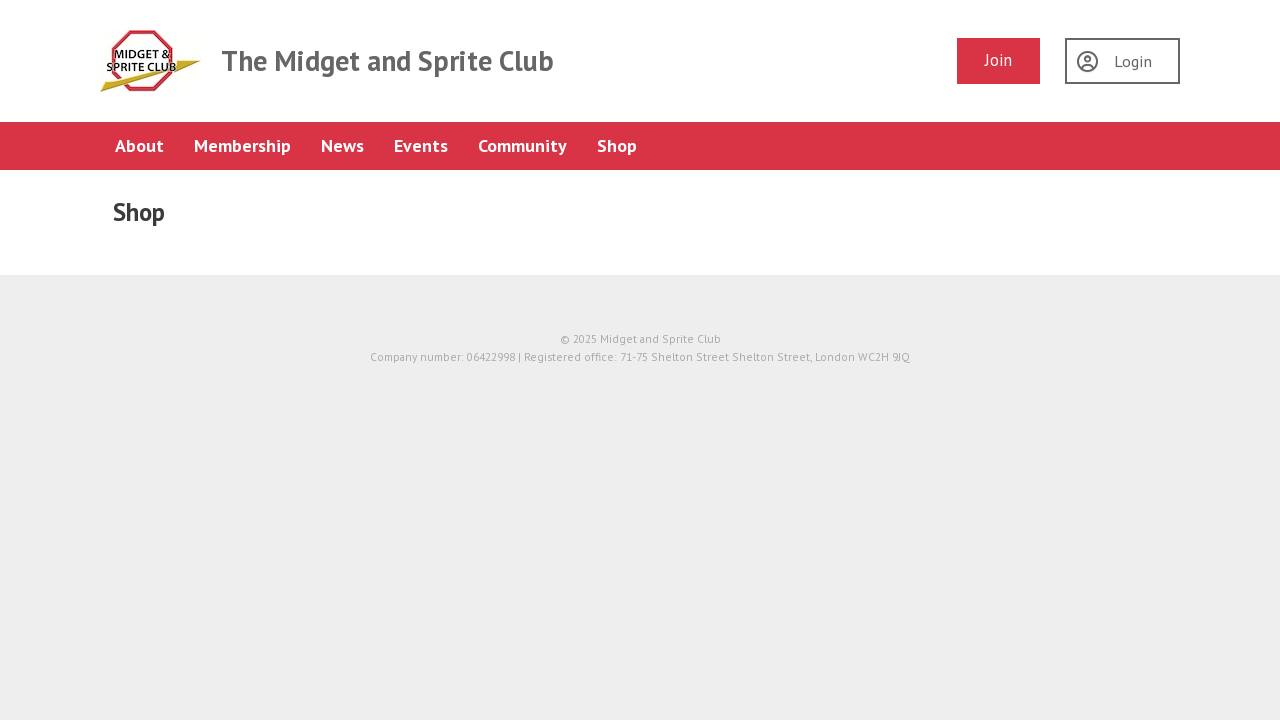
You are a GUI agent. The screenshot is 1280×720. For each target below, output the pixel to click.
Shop (617, 145)
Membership (242, 145)
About (139, 145)
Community (522, 145)
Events (421, 145)
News (342, 145)
